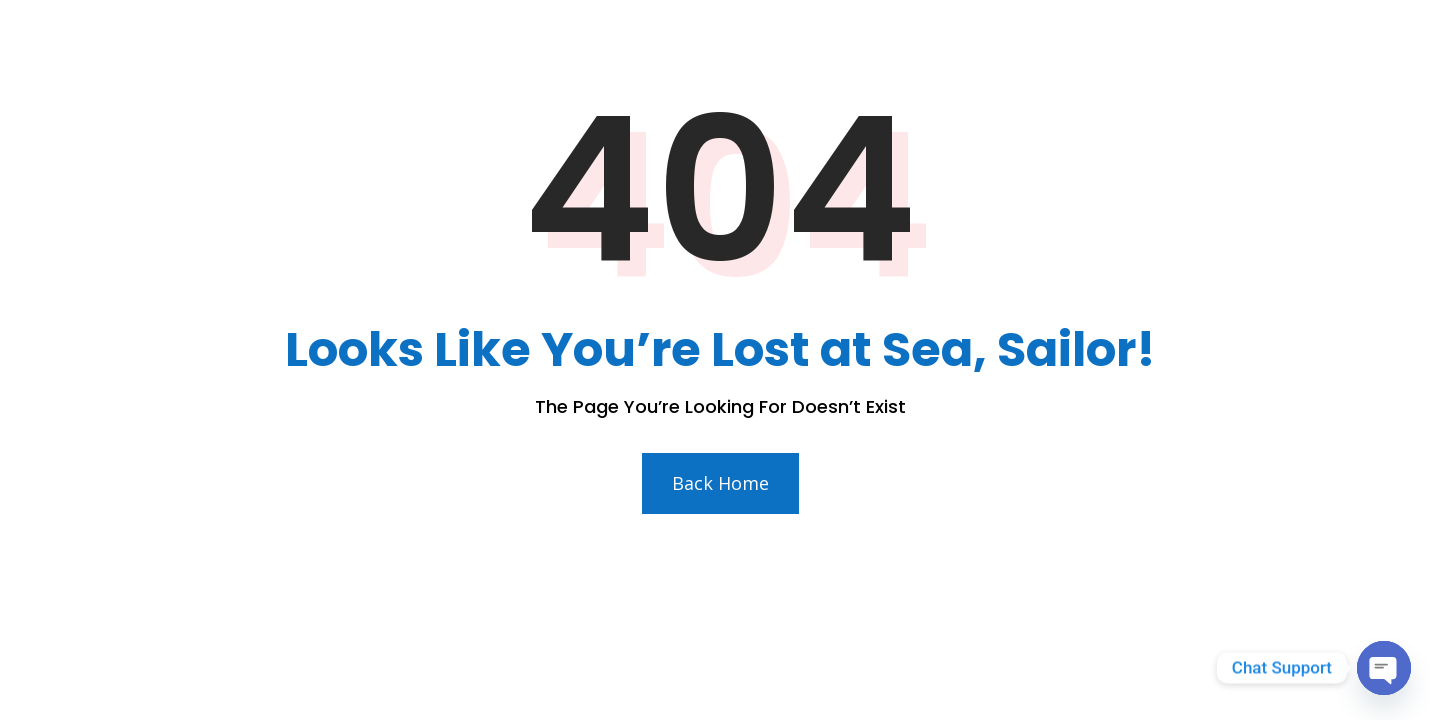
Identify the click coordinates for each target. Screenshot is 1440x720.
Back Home (720, 483)
